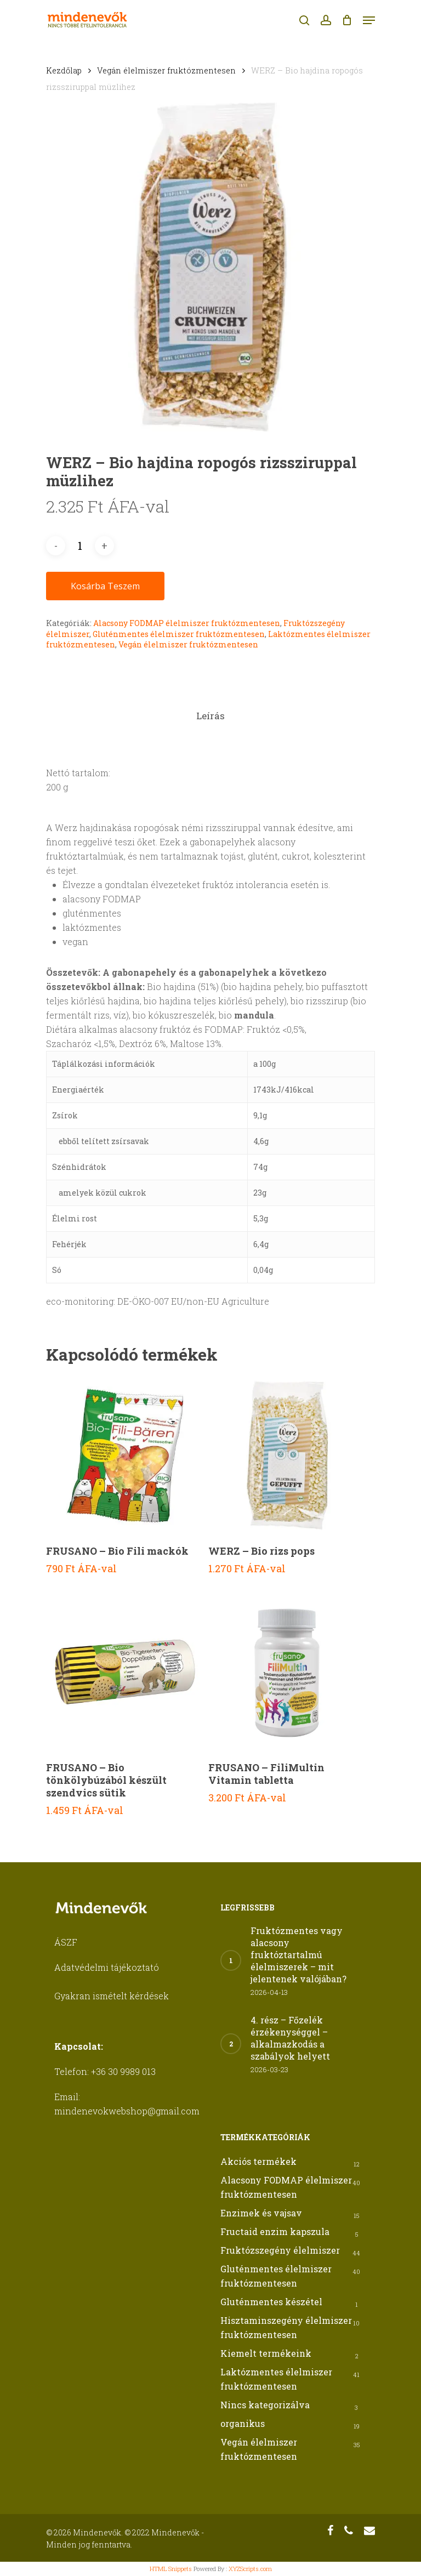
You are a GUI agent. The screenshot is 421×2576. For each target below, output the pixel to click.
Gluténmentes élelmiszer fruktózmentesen (179, 634)
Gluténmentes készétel (271, 2301)
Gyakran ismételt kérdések (111, 1995)
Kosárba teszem (105, 586)
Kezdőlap (64, 70)
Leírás (210, 715)
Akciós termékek (258, 2161)
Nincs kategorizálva (265, 2404)
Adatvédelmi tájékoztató (106, 1967)
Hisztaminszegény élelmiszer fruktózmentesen (286, 2327)
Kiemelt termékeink (265, 2353)
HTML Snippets (171, 2568)
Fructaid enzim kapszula (274, 2231)
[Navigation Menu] (369, 20)
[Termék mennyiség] (80, 545)
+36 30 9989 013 (123, 2071)
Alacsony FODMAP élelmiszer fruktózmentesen (186, 623)
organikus (242, 2423)
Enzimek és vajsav (261, 2213)
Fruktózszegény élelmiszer (280, 2250)
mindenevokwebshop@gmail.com (127, 2111)
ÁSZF (65, 1942)
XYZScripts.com (250, 2568)
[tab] (210, 716)
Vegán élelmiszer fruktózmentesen (166, 70)
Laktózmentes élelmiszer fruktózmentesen (276, 2379)
